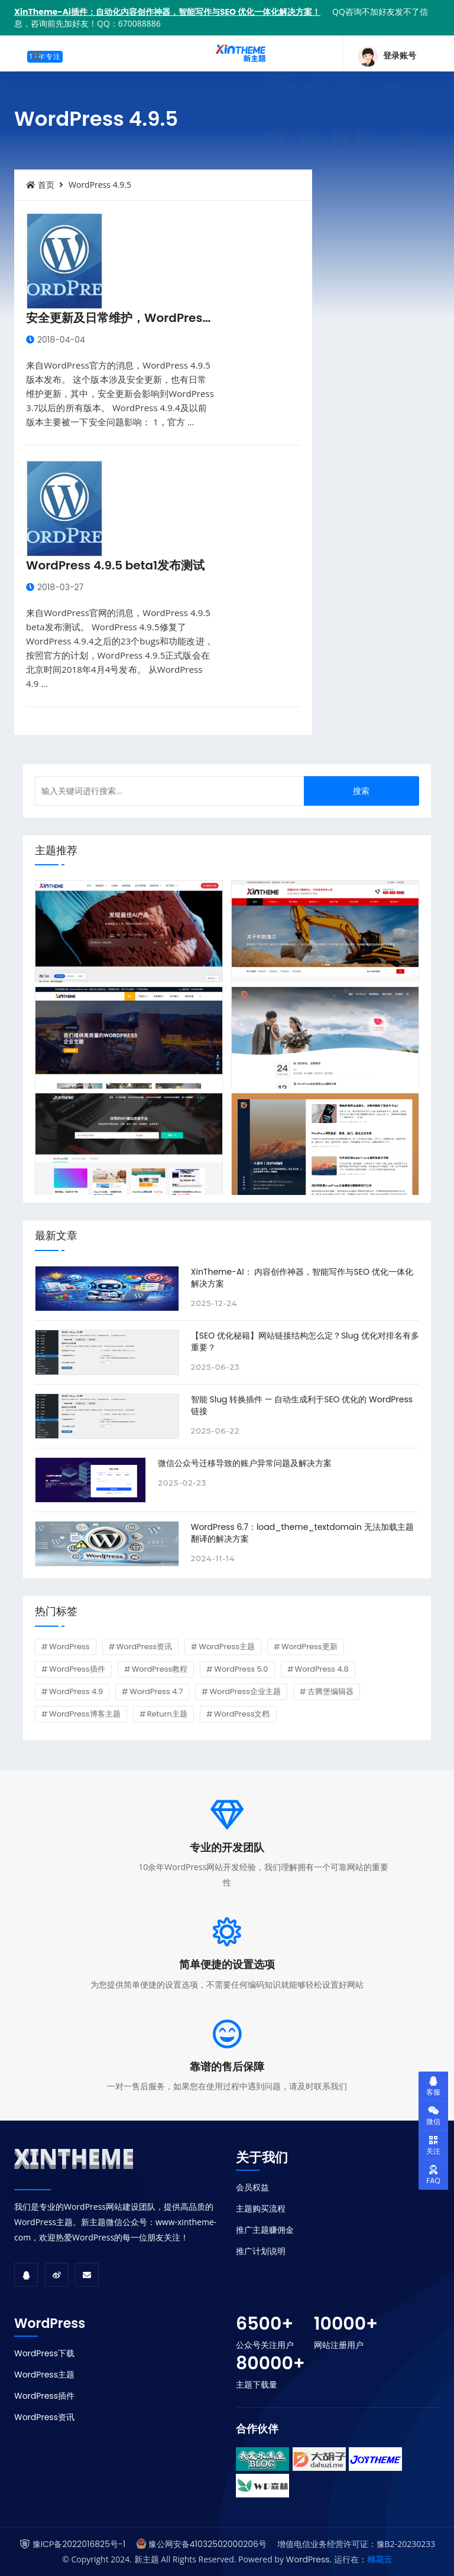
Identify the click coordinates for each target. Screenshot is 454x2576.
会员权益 (252, 2187)
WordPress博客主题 (85, 1713)
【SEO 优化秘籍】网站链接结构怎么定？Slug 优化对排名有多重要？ (305, 1341)
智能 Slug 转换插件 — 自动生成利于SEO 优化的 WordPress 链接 (302, 1405)
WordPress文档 (242, 1713)
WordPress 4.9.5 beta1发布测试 (115, 565)
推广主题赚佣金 (265, 2230)
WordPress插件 (77, 1669)
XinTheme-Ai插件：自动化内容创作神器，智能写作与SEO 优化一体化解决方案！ (167, 12)
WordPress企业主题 (245, 1691)
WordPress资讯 (144, 1646)
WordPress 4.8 (322, 1669)
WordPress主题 (227, 1646)
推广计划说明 (261, 2251)
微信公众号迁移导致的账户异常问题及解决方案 (245, 1463)
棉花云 (379, 2559)
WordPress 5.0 (241, 1669)
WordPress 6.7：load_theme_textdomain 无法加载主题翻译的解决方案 (302, 1533)
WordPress (69, 1646)
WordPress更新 (309, 1646)
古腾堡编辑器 (330, 1691)
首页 (40, 185)
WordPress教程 (160, 1669)
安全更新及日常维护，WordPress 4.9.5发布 (145, 318)
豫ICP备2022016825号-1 (79, 2544)
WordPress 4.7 (156, 1691)
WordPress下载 (44, 2353)
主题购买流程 (261, 2208)
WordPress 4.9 (76, 1691)
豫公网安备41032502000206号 (207, 2544)
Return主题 (167, 1713)
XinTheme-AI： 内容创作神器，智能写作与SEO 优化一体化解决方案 (302, 1277)
